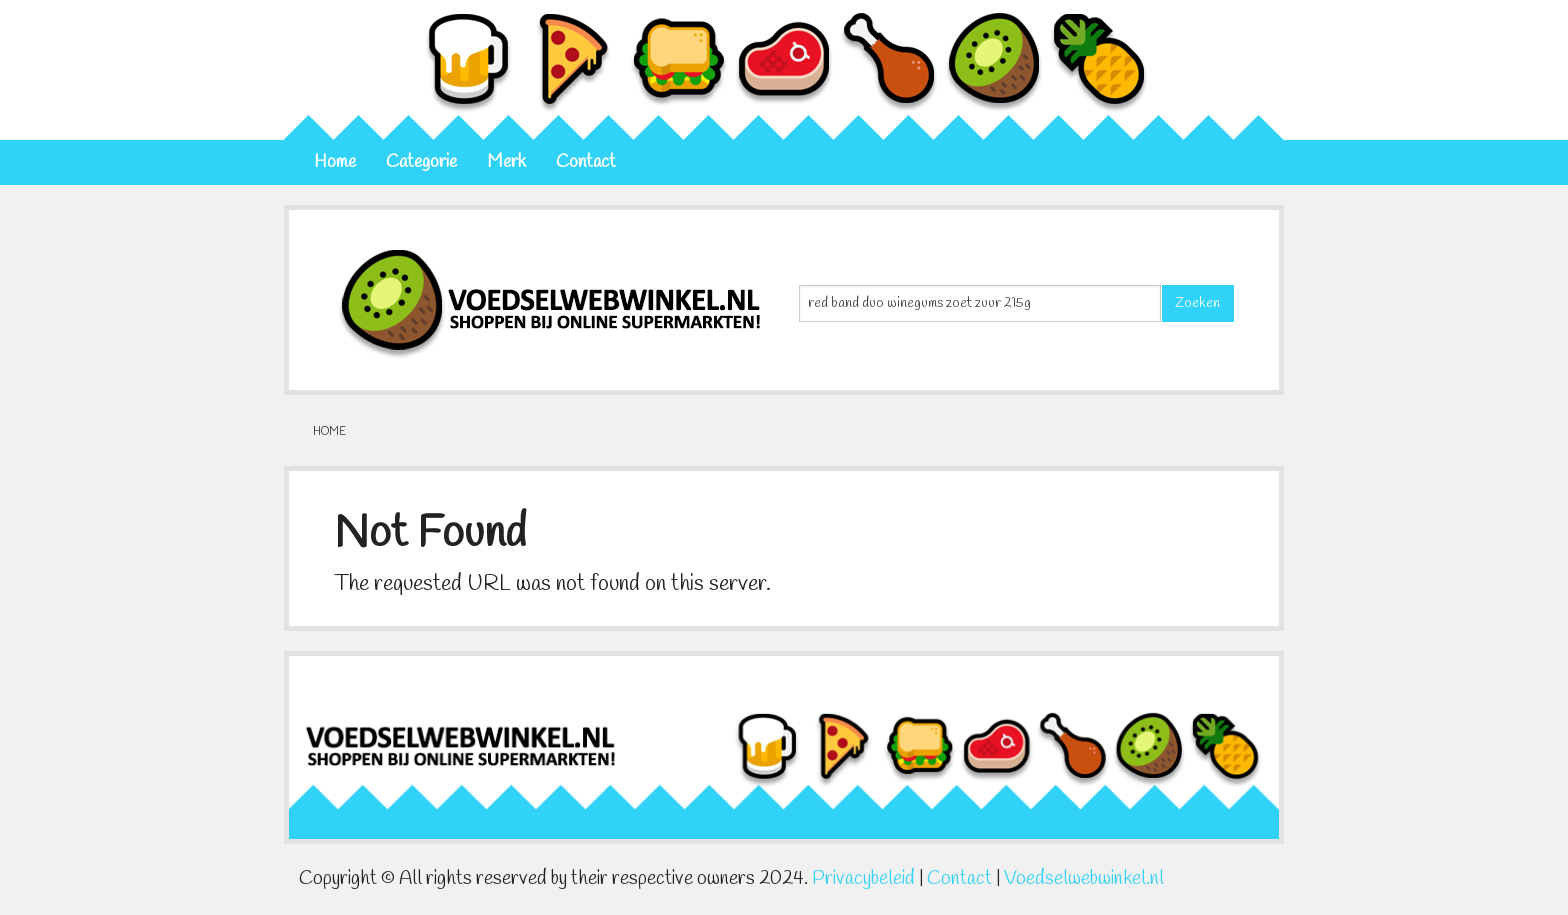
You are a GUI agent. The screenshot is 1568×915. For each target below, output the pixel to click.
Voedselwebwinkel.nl (1084, 879)
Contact (586, 162)
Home (335, 162)
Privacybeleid (863, 879)
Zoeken (1197, 303)
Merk (506, 162)
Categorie (421, 162)
